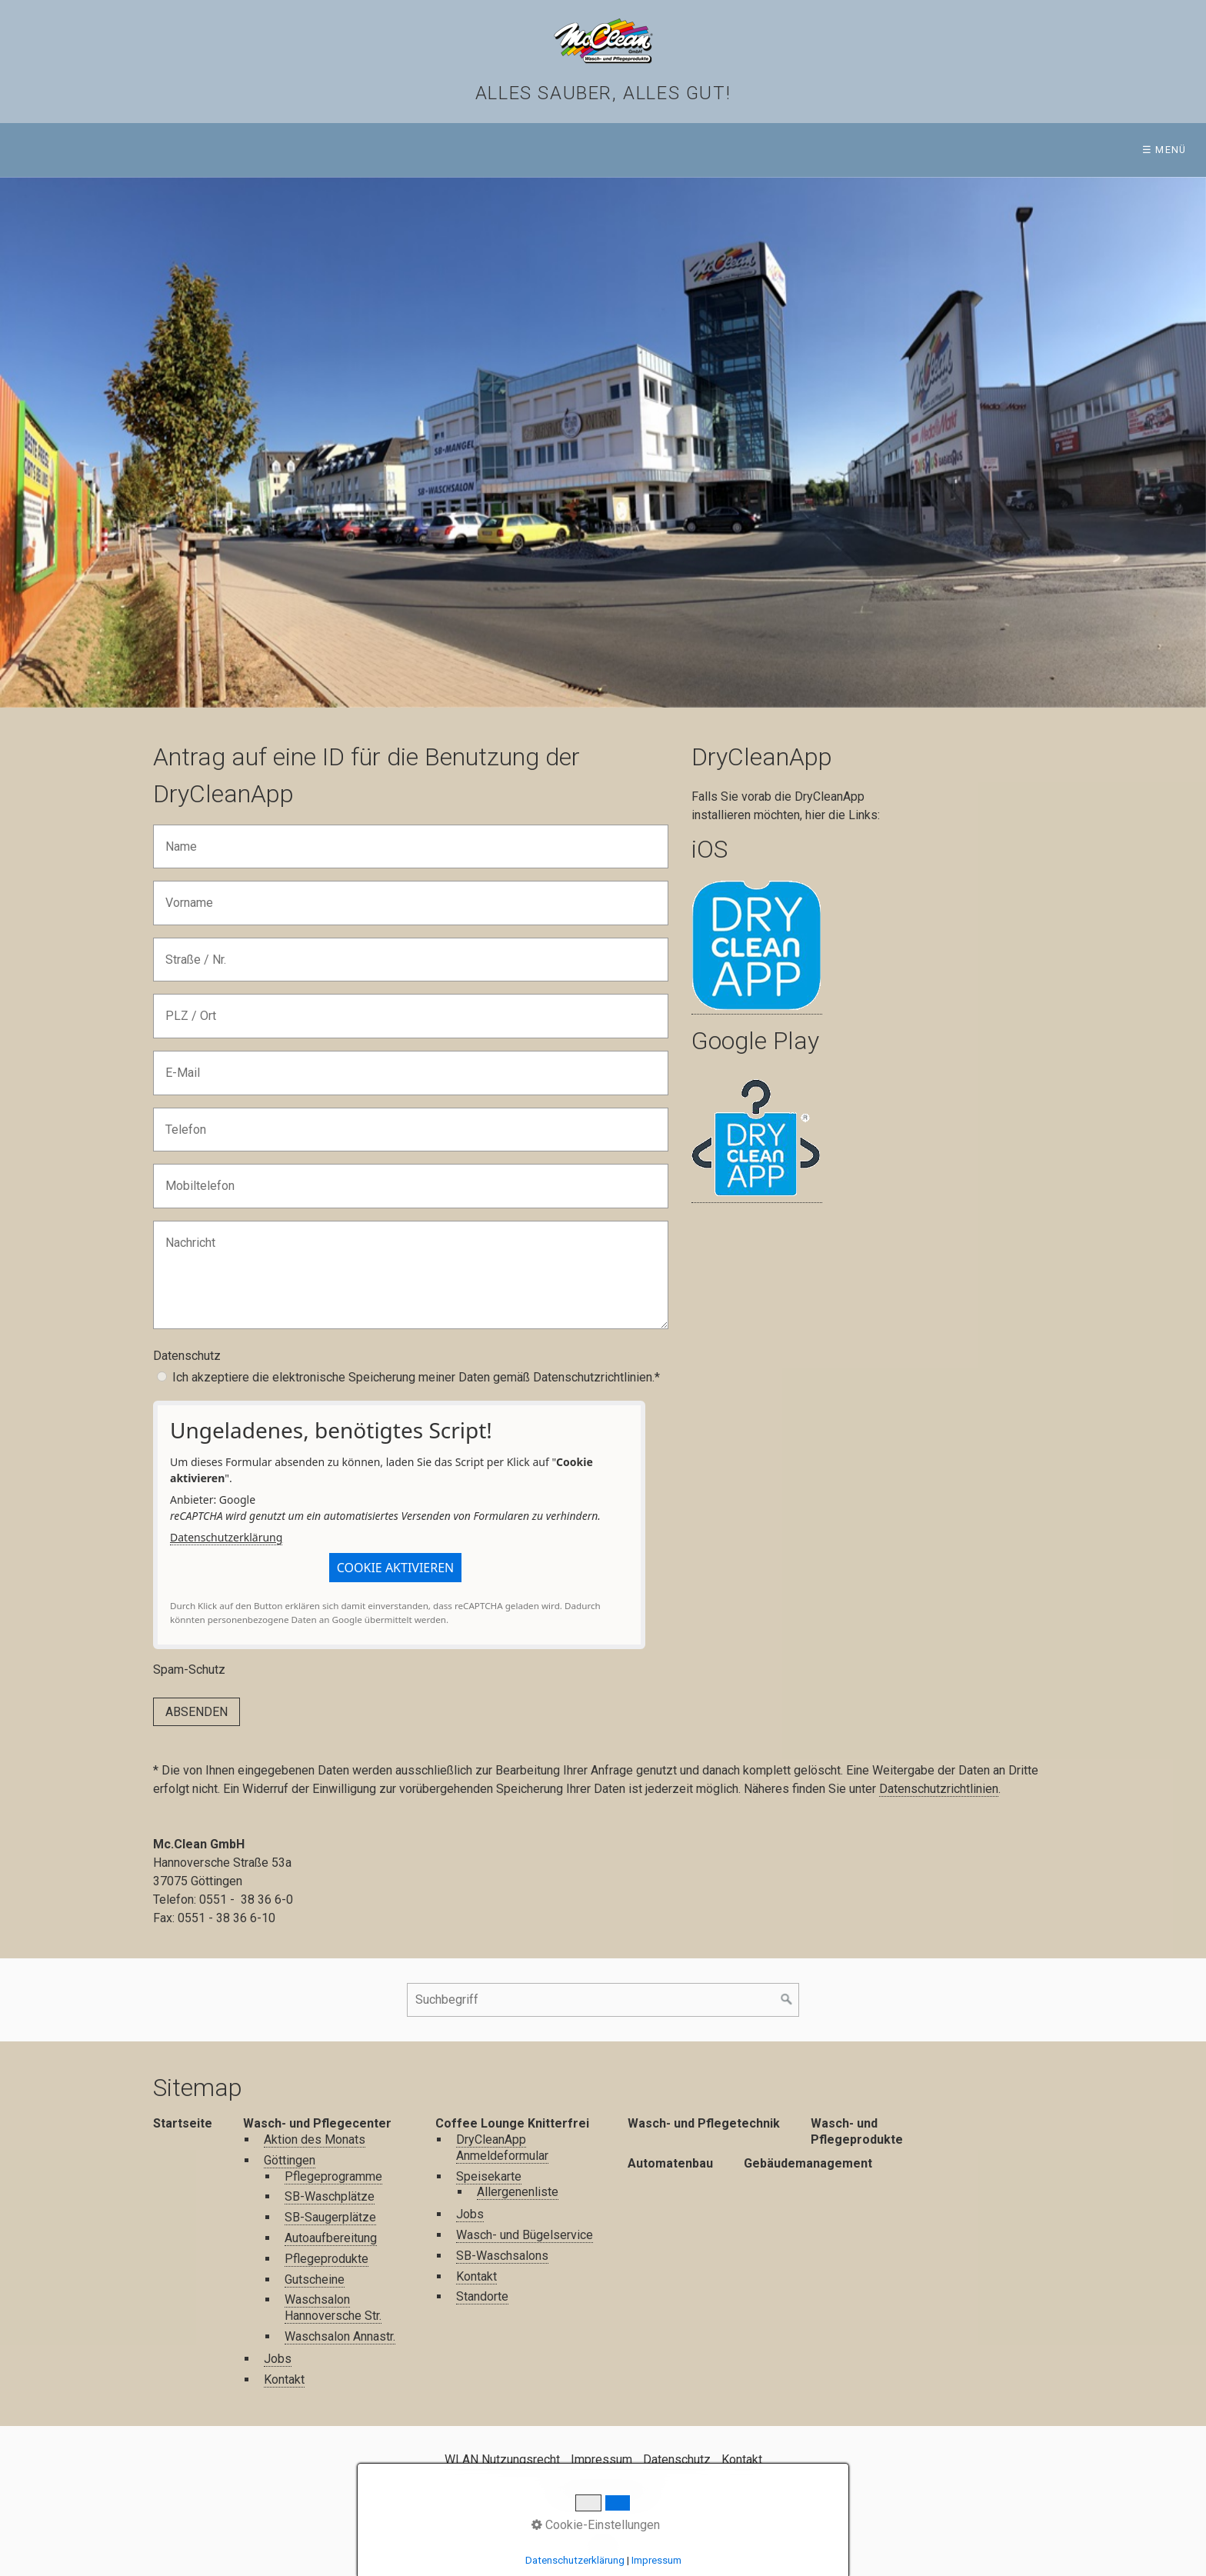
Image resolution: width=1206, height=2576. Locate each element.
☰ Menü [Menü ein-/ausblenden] (1164, 149)
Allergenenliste (517, 2191)
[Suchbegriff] (603, 2000)
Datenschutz (187, 1355)
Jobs (278, 2358)
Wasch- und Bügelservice (524, 2235)
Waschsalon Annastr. (340, 2336)
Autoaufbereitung (331, 2238)
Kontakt (284, 2379)
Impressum (601, 2459)
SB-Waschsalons (502, 2255)
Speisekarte (488, 2176)
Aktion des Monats (314, 2139)
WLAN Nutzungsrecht (502, 2459)
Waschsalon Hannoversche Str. (333, 2307)
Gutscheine (315, 2279)
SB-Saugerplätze (330, 2217)
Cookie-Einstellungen (595, 2525)
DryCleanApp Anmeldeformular (502, 2147)
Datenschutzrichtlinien (938, 1788)
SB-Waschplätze (330, 2196)
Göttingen (289, 2160)
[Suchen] (787, 2000)
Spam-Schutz (189, 1669)
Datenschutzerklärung (226, 1537)
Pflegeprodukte (326, 2258)
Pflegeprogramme (333, 2176)
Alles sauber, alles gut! (603, 93)
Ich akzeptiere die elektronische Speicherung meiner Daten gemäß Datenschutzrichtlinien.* (416, 1377)
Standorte (482, 2296)
